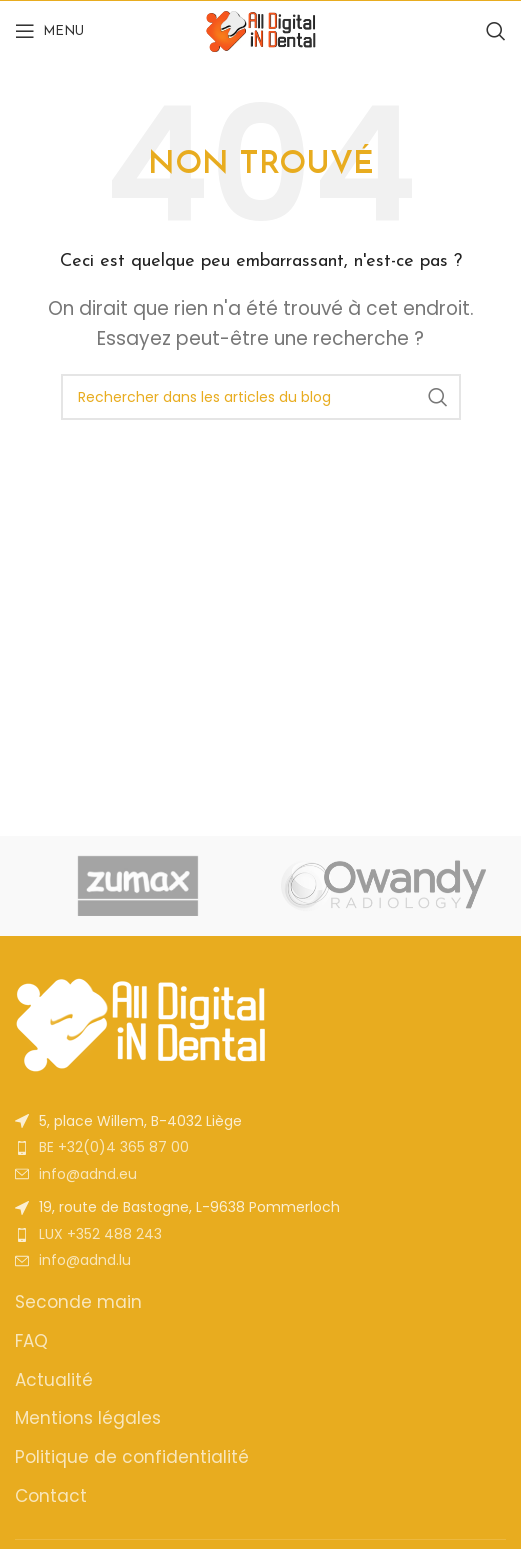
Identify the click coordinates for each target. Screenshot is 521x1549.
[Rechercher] (496, 31)
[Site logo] (261, 30)
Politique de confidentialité (132, 1457)
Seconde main (78, 1302)
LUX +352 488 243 (100, 1234)
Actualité (54, 1380)
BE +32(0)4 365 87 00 (114, 1147)
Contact (51, 1496)
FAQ (31, 1341)
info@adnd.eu (88, 1174)
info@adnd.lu (85, 1260)
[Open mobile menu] (49, 31)
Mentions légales (88, 1418)
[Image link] (140, 1022)
